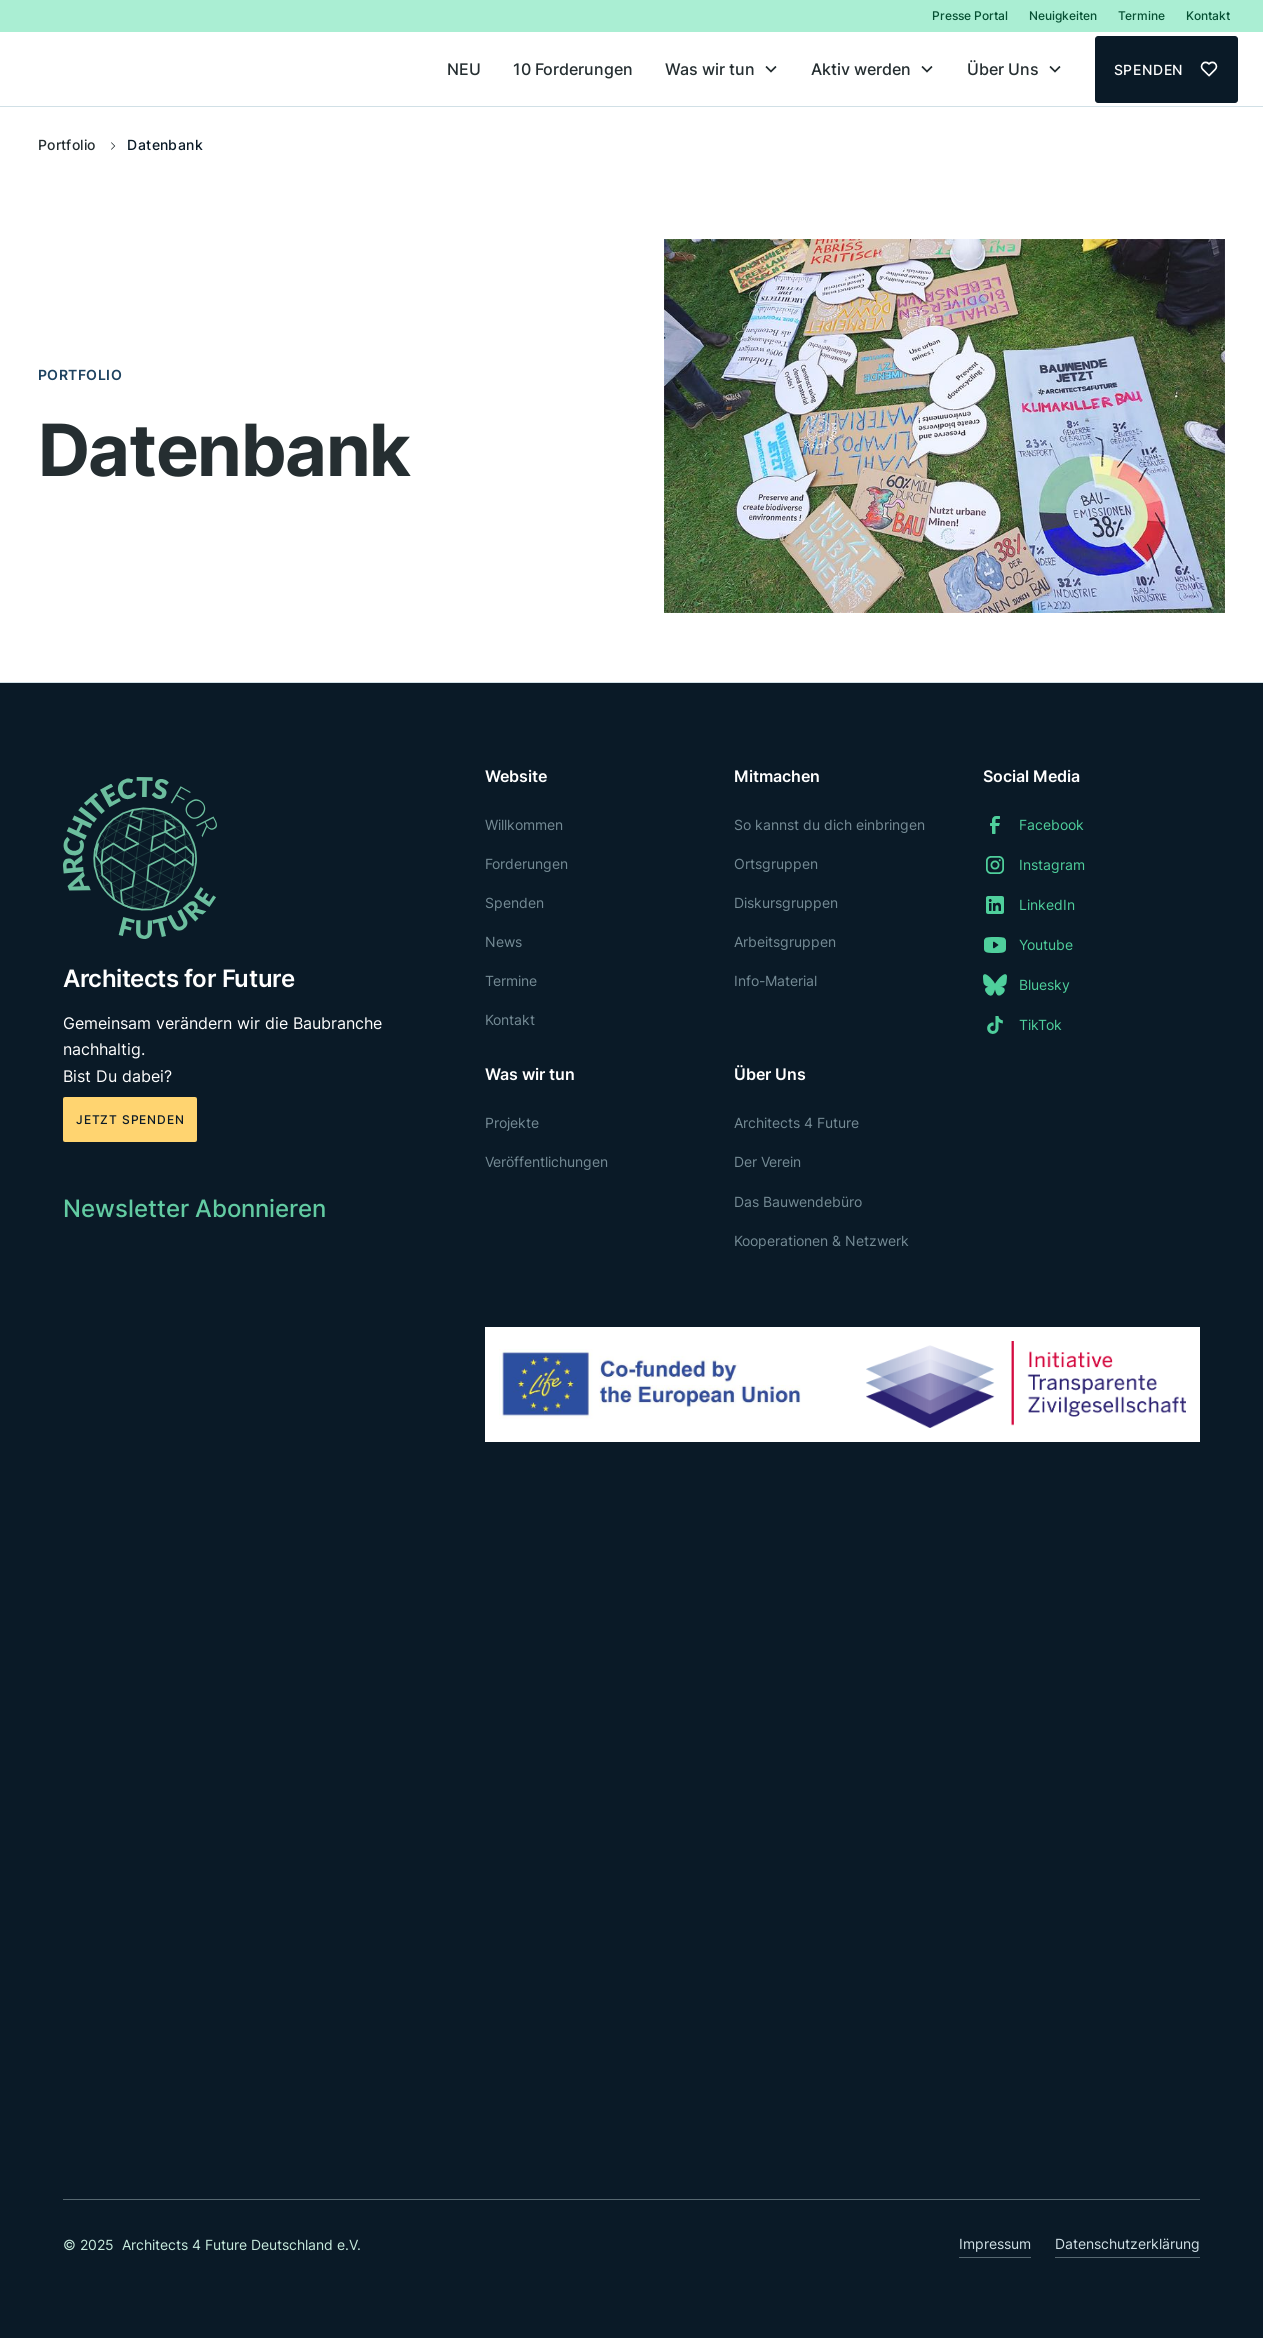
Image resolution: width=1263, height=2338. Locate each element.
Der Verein (767, 1161)
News (503, 941)
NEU (464, 69)
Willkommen (524, 824)
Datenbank (165, 144)
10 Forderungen (573, 69)
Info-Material (775, 980)
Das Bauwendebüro (798, 1201)
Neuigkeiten (1063, 15)
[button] (722, 69)
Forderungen (526, 863)
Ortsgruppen (776, 863)
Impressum (995, 2243)
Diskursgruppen (786, 902)
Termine (1141, 15)
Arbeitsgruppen (785, 941)
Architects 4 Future (796, 1122)
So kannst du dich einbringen (829, 824)
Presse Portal (970, 15)
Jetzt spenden (130, 1119)
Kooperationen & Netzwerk (821, 1240)
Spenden (514, 902)
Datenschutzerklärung (1127, 2243)
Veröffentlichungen (546, 1161)
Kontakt (1208, 15)
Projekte (512, 1122)
